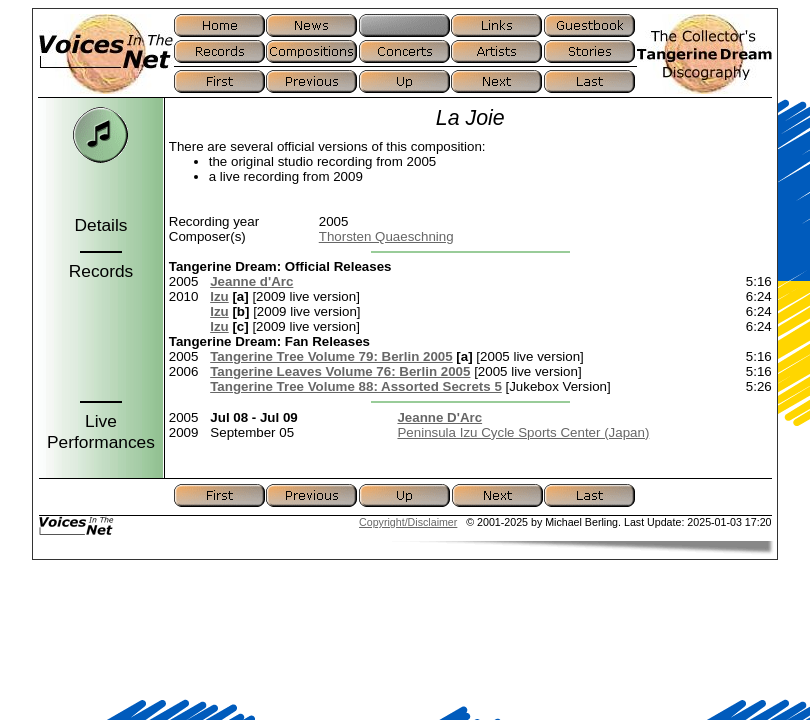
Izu (219, 296)
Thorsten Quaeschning (386, 236)
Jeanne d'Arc (251, 281)
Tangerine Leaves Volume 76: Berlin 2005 (340, 371)
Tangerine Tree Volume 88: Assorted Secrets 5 (356, 386)
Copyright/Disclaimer (408, 522)
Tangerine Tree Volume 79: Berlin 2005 (331, 356)
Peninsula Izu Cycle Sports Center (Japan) (523, 432)
